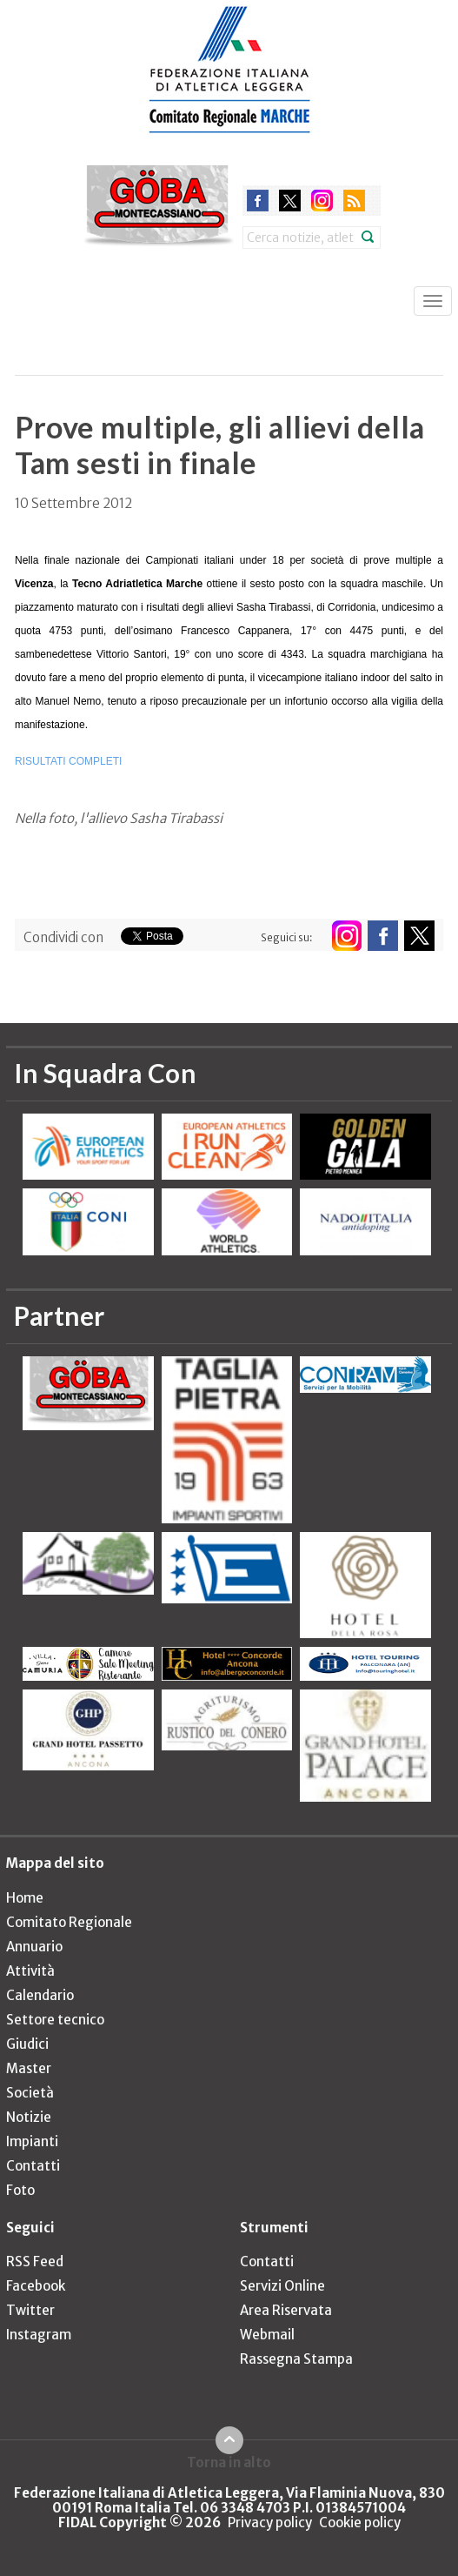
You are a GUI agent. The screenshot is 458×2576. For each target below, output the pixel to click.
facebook (258, 200)
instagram (322, 200)
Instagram (38, 2334)
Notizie (28, 2117)
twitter (290, 200)
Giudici (27, 2044)
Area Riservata (286, 2310)
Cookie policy (360, 2522)
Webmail (267, 2334)
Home (24, 1898)
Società (30, 2092)
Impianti (32, 2141)
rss (354, 200)
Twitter (30, 2310)
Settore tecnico (55, 2019)
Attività (30, 1971)
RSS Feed (34, 2261)
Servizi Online (282, 2286)
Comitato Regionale (69, 1922)
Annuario (34, 1946)
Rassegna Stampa (296, 2359)
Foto (20, 2190)
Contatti (33, 2166)
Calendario (40, 1995)
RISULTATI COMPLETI (68, 761)
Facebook (35, 2286)
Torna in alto (229, 2462)
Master (28, 2068)
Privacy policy (270, 2522)
